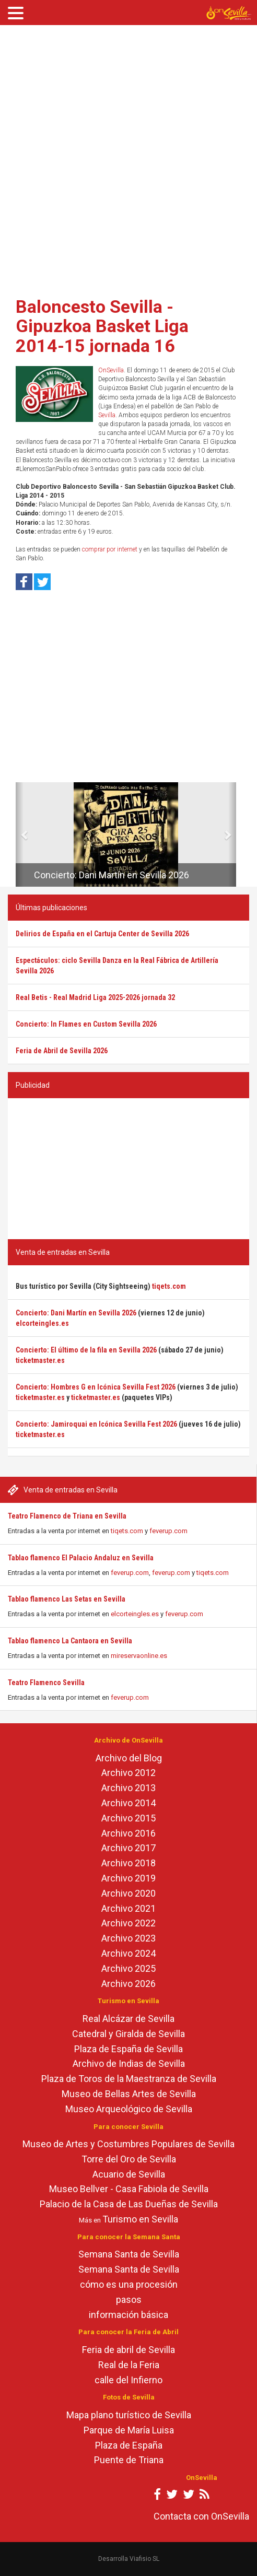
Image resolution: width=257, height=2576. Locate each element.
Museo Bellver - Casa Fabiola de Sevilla (128, 2188)
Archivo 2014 (128, 1802)
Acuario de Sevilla (128, 2174)
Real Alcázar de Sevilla (128, 2018)
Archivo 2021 (128, 1908)
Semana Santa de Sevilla (128, 2254)
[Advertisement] (124, 157)
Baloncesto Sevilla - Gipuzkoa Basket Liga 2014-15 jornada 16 (102, 326)
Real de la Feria (128, 2364)
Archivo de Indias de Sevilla (129, 2063)
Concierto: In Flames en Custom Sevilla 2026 (86, 1024)
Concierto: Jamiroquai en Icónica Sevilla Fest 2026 (96, 1424)
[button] (20, 834)
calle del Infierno (128, 2379)
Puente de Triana (128, 2459)
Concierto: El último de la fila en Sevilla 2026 (86, 1350)
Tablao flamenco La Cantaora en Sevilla (70, 1641)
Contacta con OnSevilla (201, 2516)
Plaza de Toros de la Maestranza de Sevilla (128, 2078)
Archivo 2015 (128, 1818)
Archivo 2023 (128, 1938)
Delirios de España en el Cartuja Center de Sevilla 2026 (102, 934)
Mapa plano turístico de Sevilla (128, 2414)
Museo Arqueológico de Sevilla (128, 2108)
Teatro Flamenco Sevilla (46, 1682)
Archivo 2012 (128, 1772)
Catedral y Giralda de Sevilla (128, 2033)
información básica (128, 2314)
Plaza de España (128, 2445)
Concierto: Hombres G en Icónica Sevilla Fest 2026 (96, 1387)
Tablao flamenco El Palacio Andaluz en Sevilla (81, 1558)
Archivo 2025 (128, 1968)
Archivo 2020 (128, 1893)
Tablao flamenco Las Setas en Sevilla (66, 1599)
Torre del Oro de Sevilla (128, 2159)
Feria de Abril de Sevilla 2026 (62, 1050)
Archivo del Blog (129, 1757)
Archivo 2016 (128, 1833)
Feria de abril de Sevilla (128, 2349)
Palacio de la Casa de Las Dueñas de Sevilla (129, 2203)
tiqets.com (127, 1531)
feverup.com (168, 1531)
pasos (129, 2299)
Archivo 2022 (128, 1923)
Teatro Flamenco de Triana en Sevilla (67, 1516)
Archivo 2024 (128, 1953)
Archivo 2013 (128, 1787)
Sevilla (106, 415)
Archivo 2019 (128, 1878)
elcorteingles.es (135, 1614)
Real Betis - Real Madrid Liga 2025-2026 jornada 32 (95, 997)
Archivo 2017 (128, 1847)
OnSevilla (111, 370)
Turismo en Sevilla (140, 2219)
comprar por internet (109, 549)
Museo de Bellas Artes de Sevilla (129, 2093)
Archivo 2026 (128, 1983)
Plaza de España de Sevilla (128, 2048)
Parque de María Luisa (129, 2430)
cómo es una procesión (129, 2284)
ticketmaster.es (40, 1360)
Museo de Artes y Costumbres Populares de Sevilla (128, 2143)
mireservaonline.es (139, 1656)
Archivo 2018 (128, 1862)
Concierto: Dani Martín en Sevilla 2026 (111, 874)
